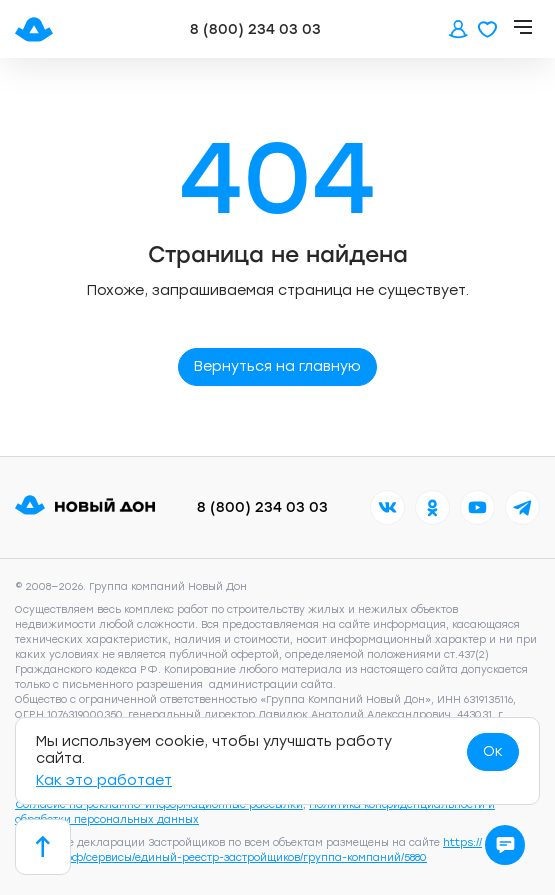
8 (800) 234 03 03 (255, 29)
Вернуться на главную (277, 366)
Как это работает (104, 780)
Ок (493, 751)
